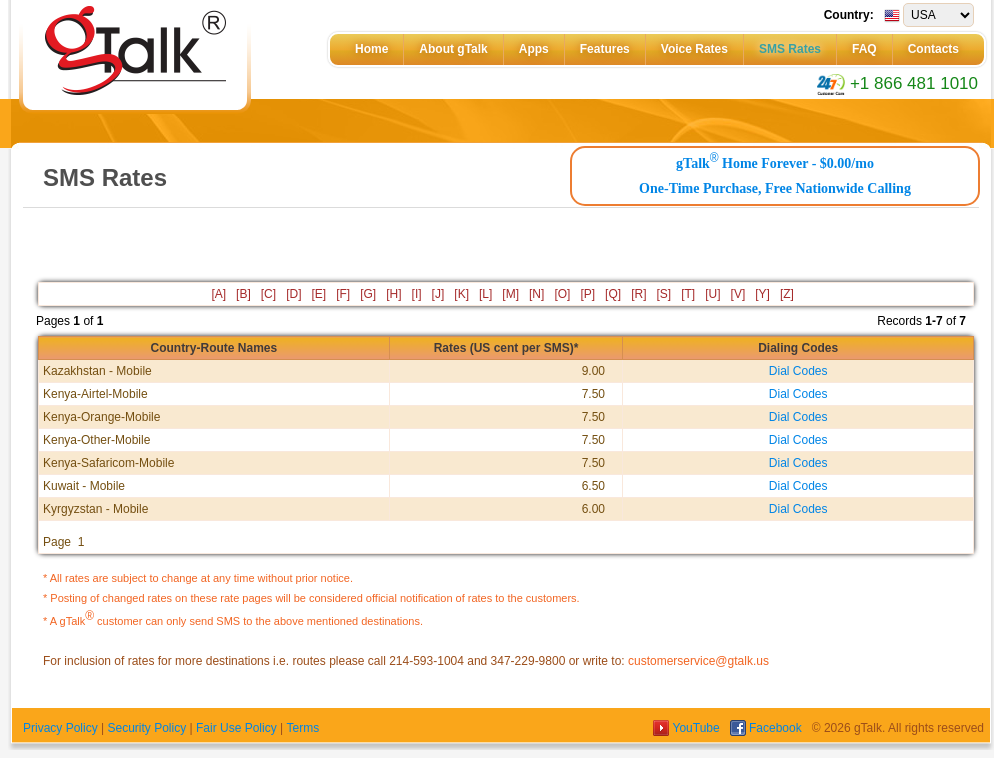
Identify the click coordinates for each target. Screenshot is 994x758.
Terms (302, 728)
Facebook (767, 728)
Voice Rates (694, 49)
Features (605, 49)
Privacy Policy (60, 728)
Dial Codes (798, 371)
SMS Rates (790, 49)
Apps (534, 49)
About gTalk (453, 49)
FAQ (864, 49)
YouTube (688, 728)
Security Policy (146, 728)
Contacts (933, 49)
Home (371, 49)
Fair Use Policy (236, 728)
